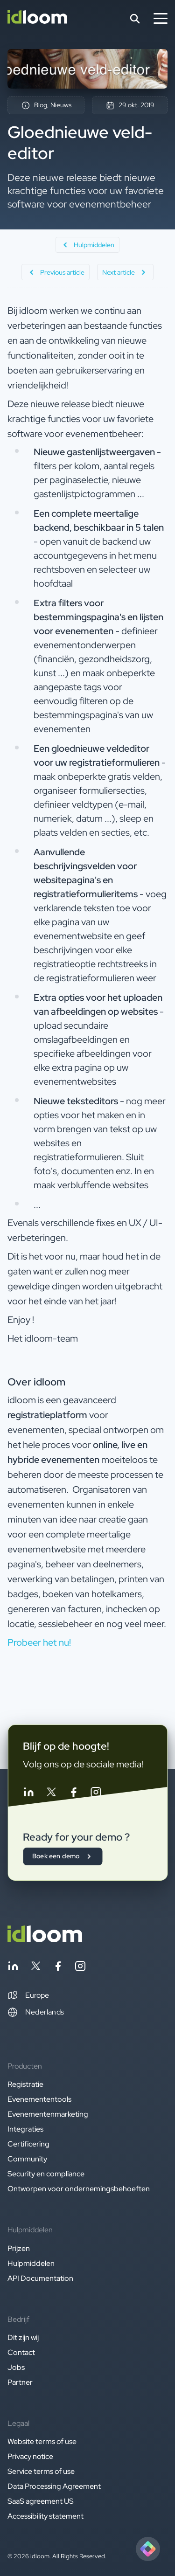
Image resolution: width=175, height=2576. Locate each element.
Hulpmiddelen (31, 2263)
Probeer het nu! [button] (39, 1642)
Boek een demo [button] (62, 1856)
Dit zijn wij (23, 2337)
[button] (28, 1995)
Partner (20, 2382)
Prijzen (18, 2248)
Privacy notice (30, 2456)
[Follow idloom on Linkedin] (28, 1794)
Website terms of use (42, 2441)
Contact (21, 2352)
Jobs (16, 2367)
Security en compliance (45, 2174)
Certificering (28, 2144)
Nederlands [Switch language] (35, 2012)
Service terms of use (41, 2471)
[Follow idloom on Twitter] (50, 1794)
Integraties (25, 2129)
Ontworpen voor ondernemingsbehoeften (78, 2189)
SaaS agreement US (40, 2501)
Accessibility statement (45, 2516)
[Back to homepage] (44, 1940)
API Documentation (40, 2278)
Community (27, 2159)
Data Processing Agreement (54, 2486)
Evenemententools (39, 2099)
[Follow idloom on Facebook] (73, 1794)
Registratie (25, 2084)
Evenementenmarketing (47, 2114)
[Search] (135, 18)
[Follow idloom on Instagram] (95, 1794)
